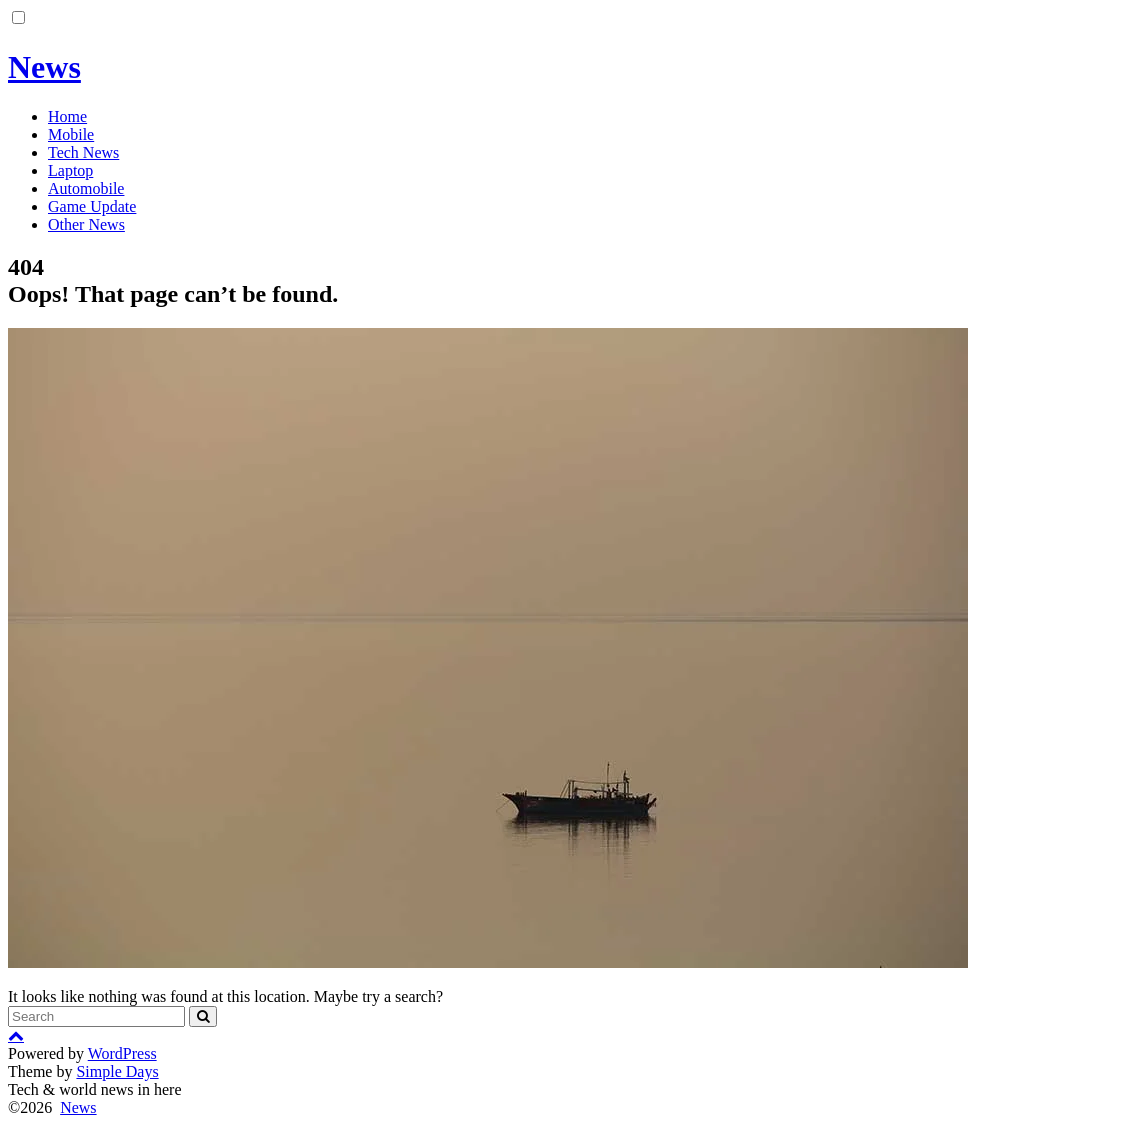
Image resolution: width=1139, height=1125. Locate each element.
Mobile (71, 134)
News (44, 67)
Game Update (92, 206)
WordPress (122, 1053)
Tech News (83, 152)
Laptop (70, 170)
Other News (86, 224)
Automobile (86, 188)
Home (67, 116)
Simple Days (117, 1071)
